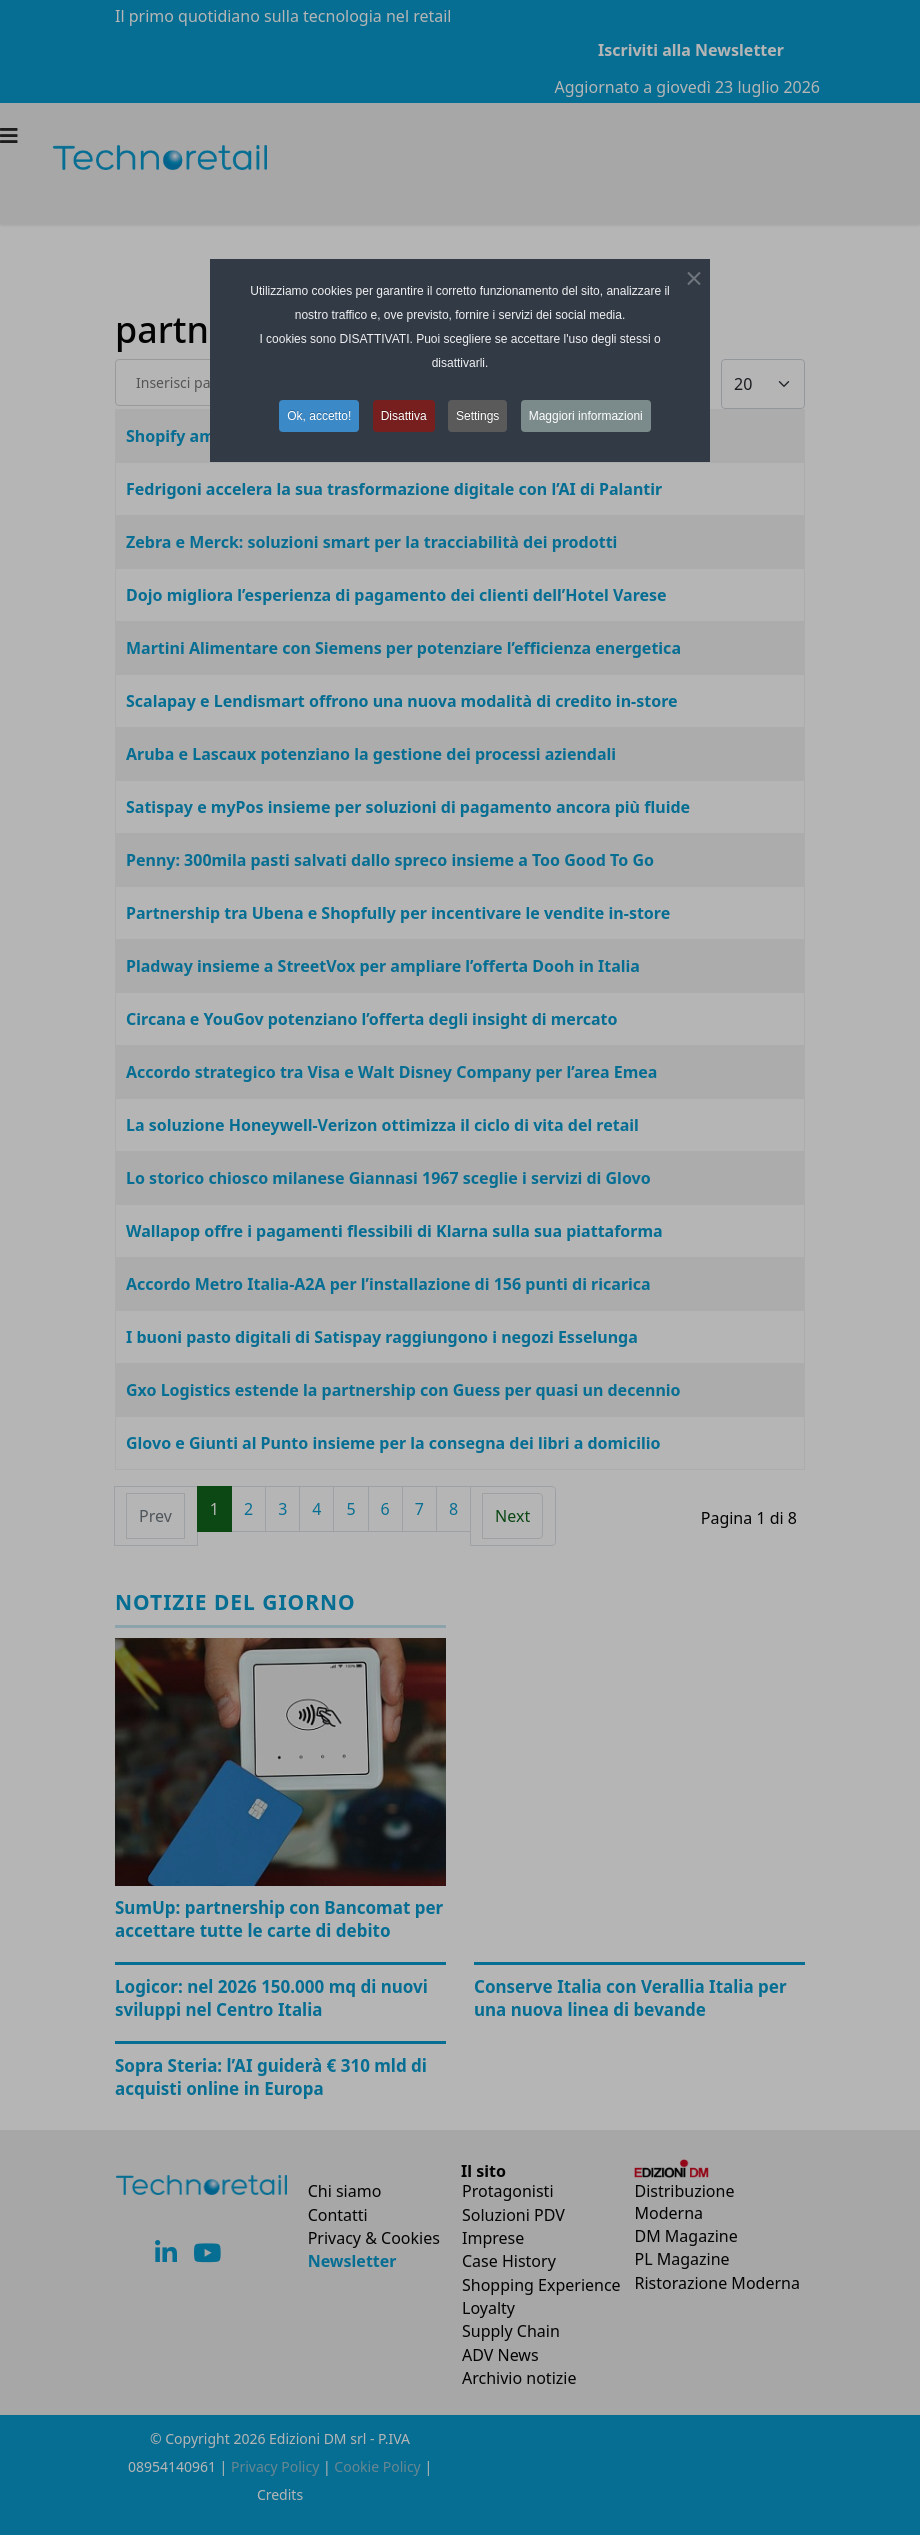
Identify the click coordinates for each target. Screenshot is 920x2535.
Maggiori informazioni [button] (586, 416)
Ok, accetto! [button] (319, 416)
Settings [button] (477, 416)
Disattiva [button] (404, 416)
